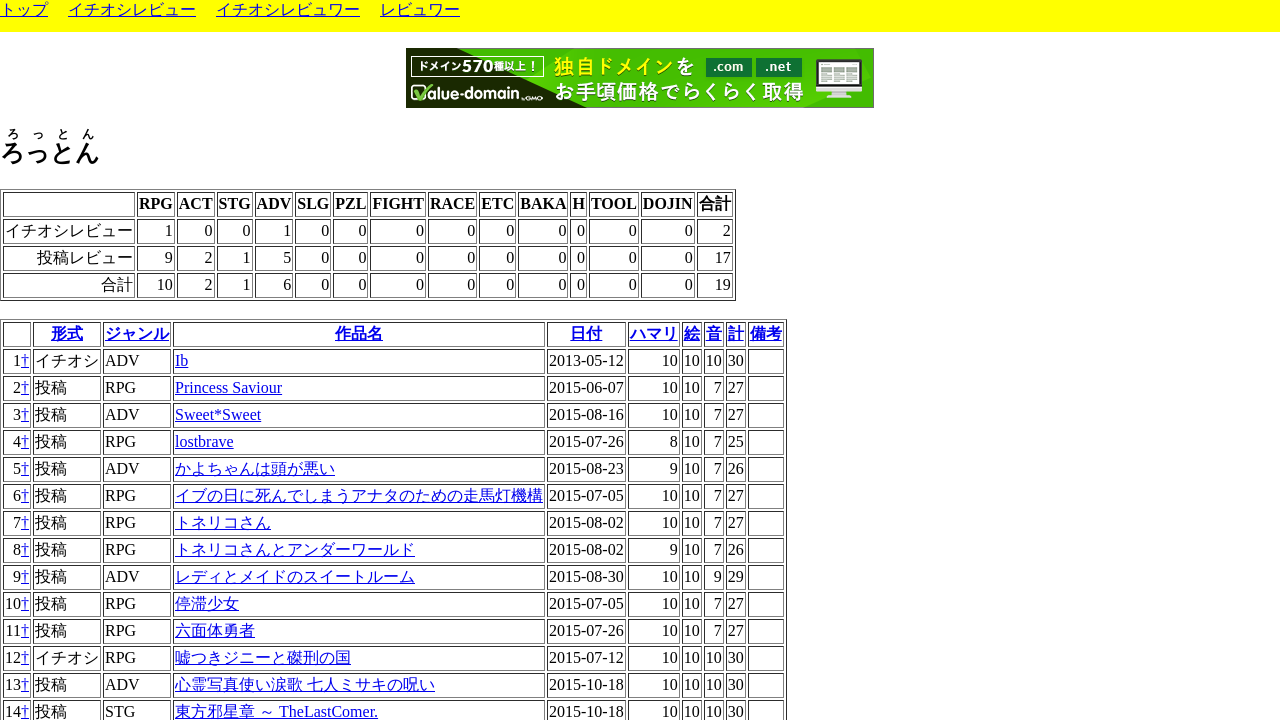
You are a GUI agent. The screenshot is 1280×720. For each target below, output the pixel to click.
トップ (24, 9)
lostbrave (204, 441)
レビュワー (420, 9)
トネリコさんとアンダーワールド (295, 549)
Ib (181, 360)
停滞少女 (207, 603)
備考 (766, 333)
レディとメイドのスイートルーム (295, 576)
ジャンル (137, 333)
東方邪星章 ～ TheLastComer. (276, 711)
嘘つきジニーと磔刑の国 (263, 657)
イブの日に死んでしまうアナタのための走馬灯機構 (359, 495)
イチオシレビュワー (288, 9)
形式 (67, 333)
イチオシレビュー (132, 9)
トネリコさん (223, 522)
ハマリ (654, 333)
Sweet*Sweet (218, 414)
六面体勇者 (215, 630)
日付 (586, 333)
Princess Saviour (228, 387)
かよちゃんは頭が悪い (255, 468)
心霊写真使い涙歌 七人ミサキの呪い (305, 684)
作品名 (359, 333)
